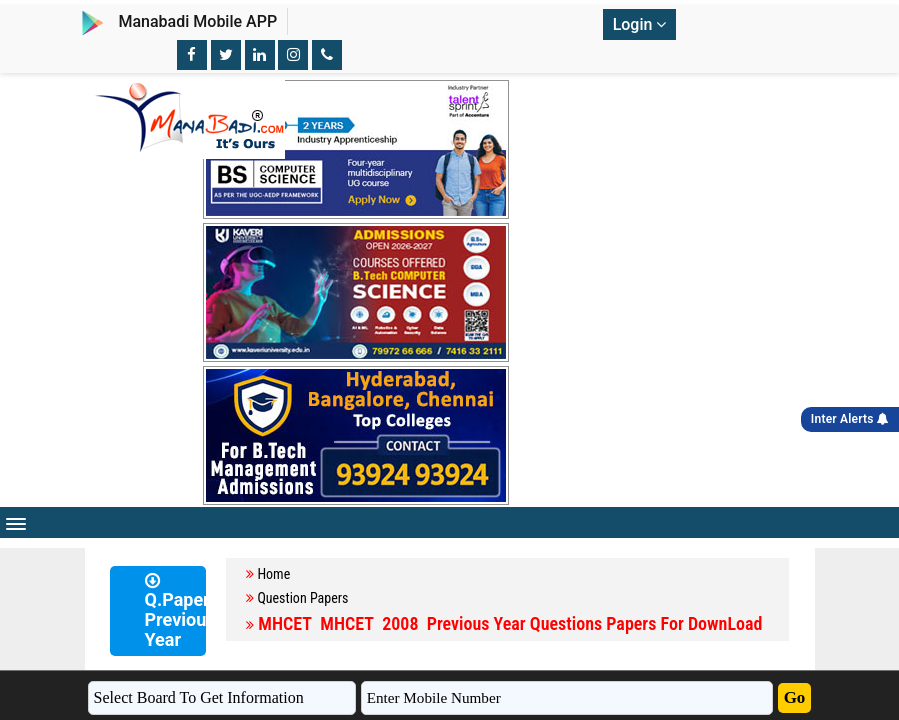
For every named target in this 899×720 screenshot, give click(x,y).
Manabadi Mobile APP (197, 21)
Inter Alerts (850, 419)
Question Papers (302, 598)
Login (640, 24)
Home (273, 574)
